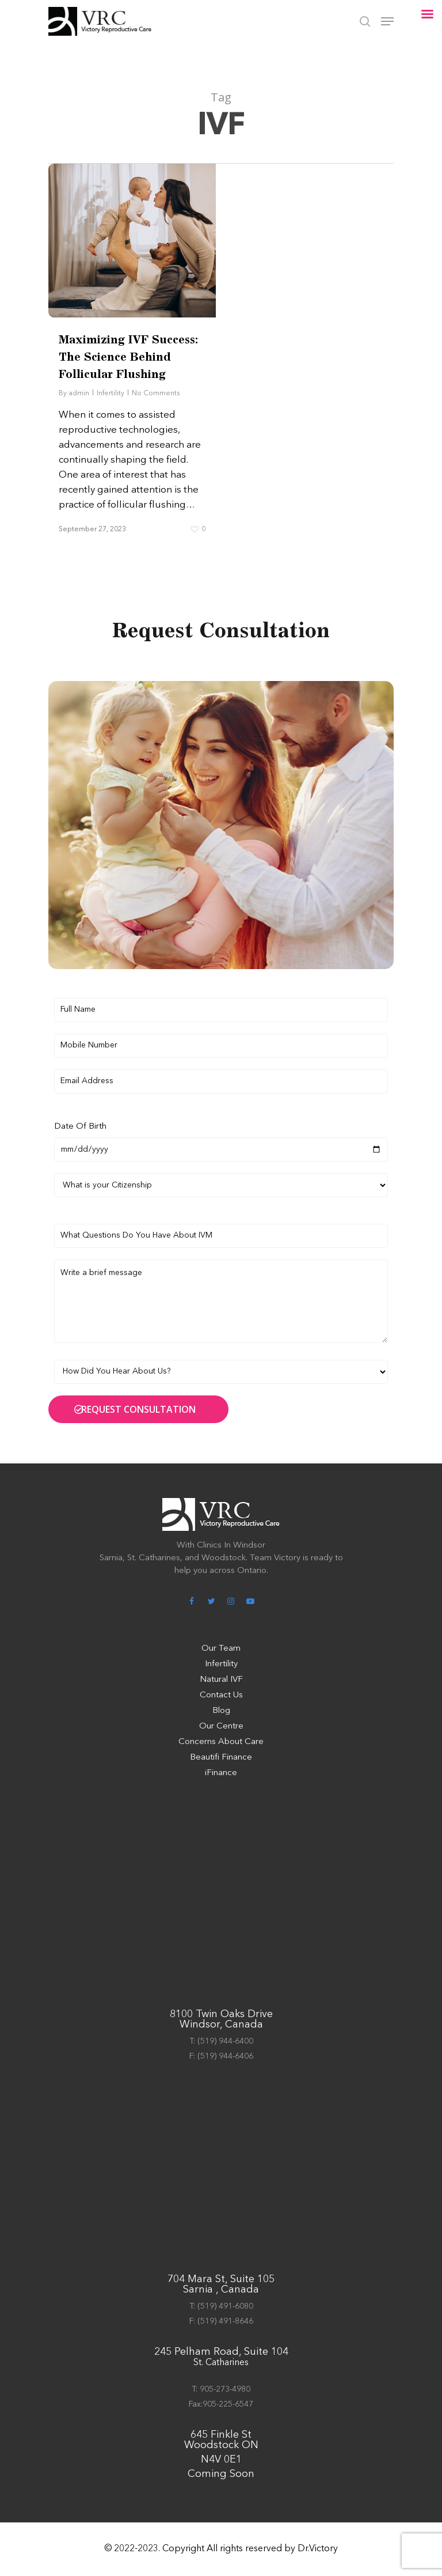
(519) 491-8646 (225, 2321)
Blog (221, 1711)
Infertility (110, 393)
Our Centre (221, 1726)
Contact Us (221, 1695)
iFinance (221, 1773)
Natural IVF (221, 1679)
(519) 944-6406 (225, 2056)
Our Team (221, 1648)
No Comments (156, 393)
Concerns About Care (221, 1742)
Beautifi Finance (221, 1757)
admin (78, 393)
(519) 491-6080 (225, 2306)
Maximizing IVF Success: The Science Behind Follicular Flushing (128, 357)
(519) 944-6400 (225, 2041)
